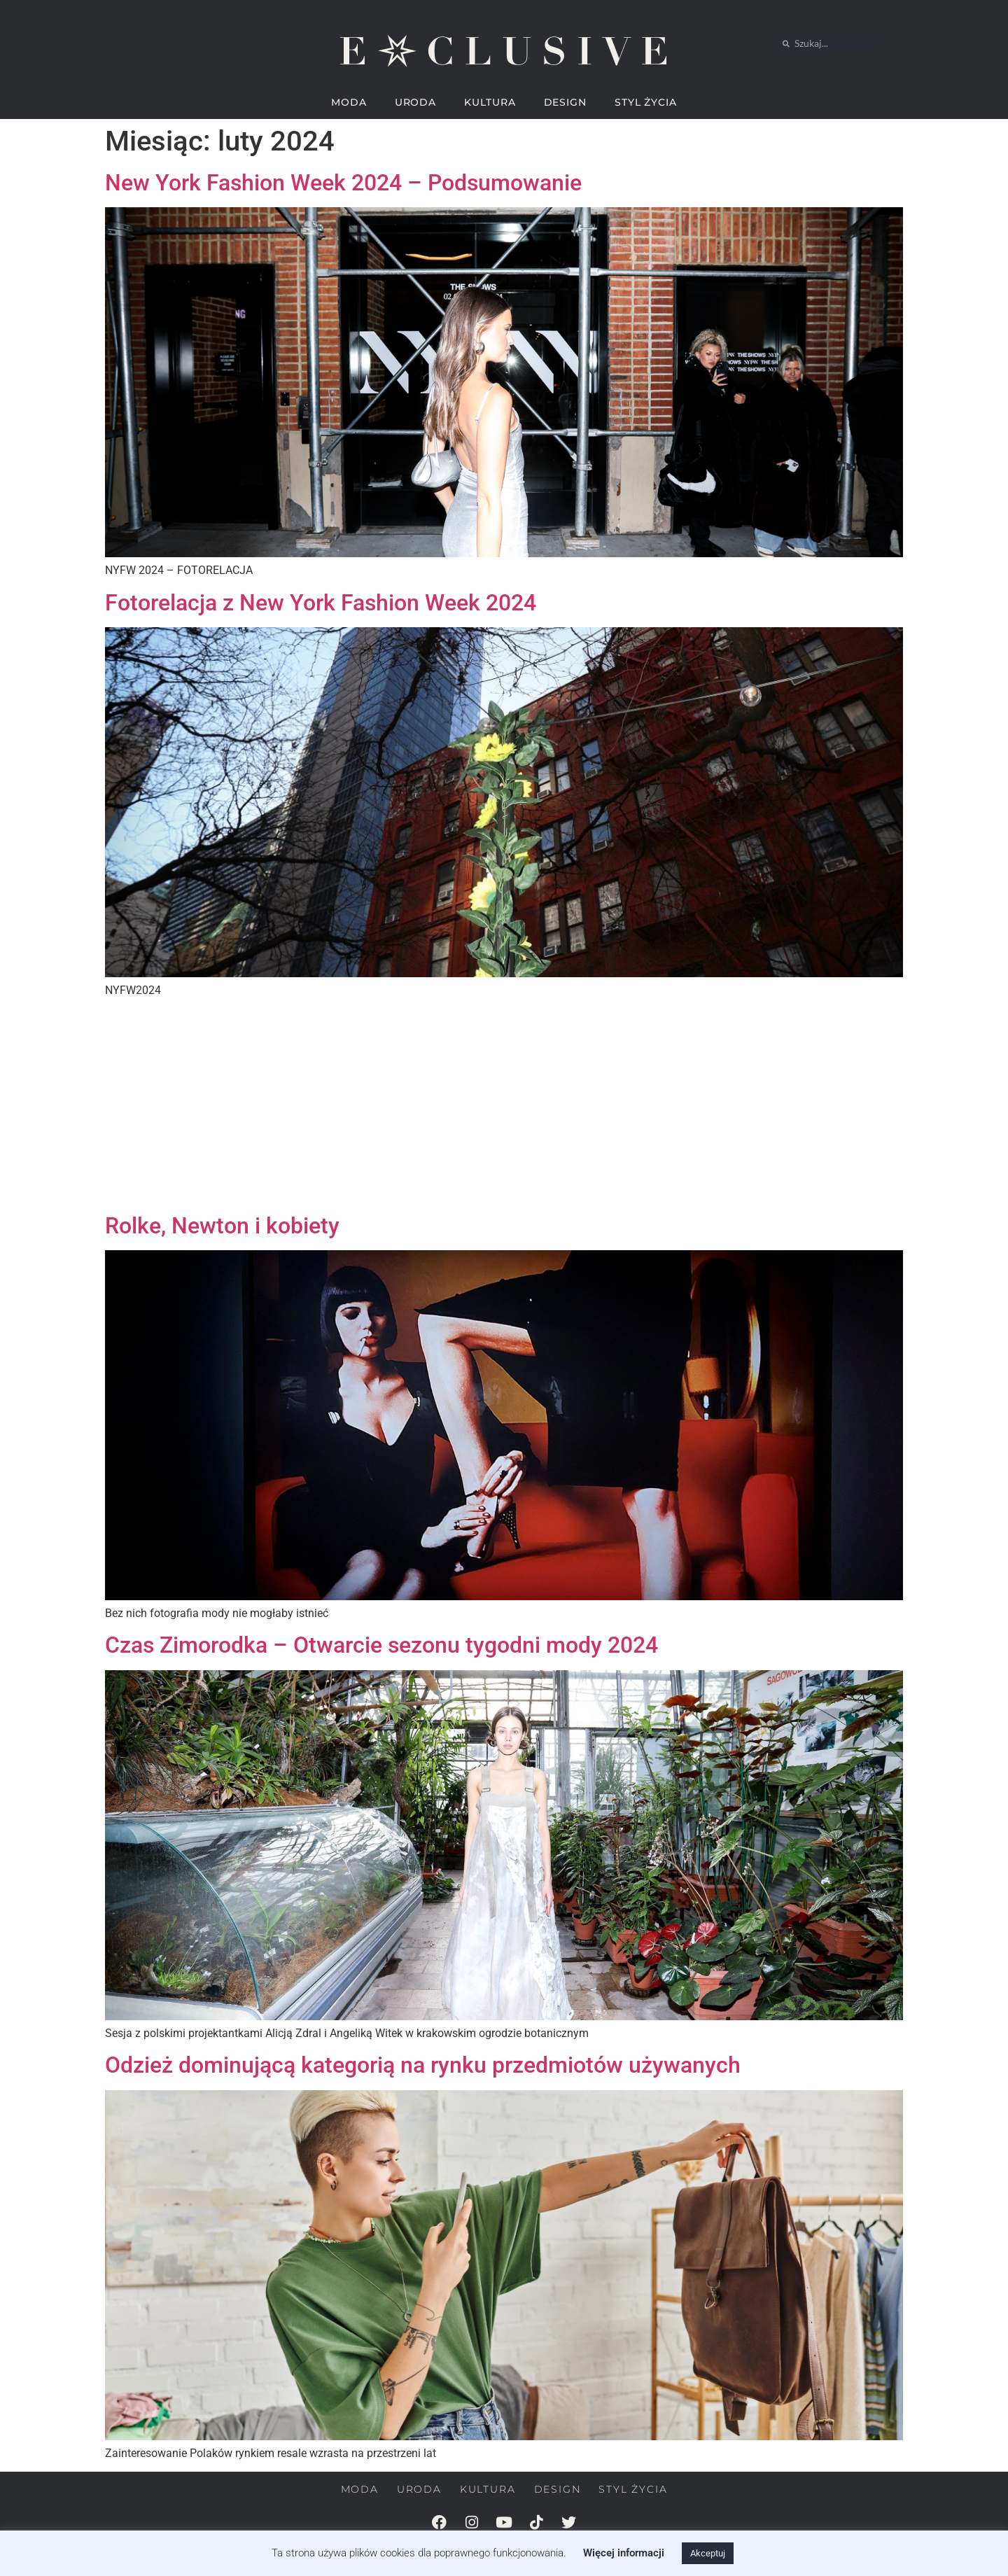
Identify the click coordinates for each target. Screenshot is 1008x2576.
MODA (349, 102)
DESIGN (565, 102)
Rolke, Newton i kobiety (222, 1225)
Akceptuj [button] (707, 2553)
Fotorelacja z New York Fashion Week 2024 (320, 602)
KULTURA (489, 102)
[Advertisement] (504, 1107)
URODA (416, 102)
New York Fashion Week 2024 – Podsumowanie (343, 182)
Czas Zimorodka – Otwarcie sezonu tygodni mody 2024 (381, 1645)
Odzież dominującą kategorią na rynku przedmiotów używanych (423, 2065)
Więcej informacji (623, 2553)
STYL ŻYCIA (646, 102)
